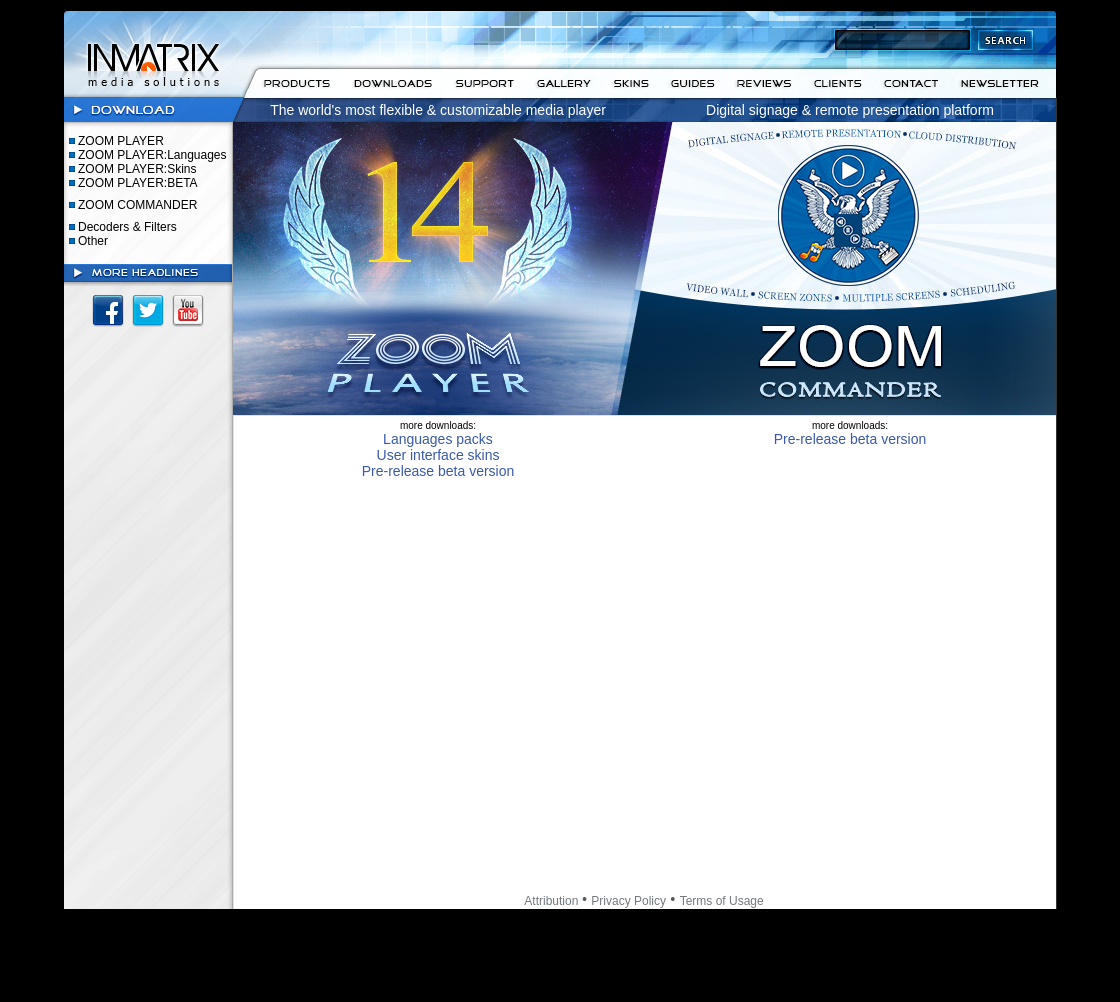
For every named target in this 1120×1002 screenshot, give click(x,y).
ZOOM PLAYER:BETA (138, 183)
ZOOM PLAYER (121, 141)
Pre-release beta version (438, 471)
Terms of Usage (722, 901)
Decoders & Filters (127, 227)
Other (93, 241)
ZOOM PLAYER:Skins (137, 169)
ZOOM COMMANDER (137, 205)
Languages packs (438, 439)
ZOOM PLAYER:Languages (152, 155)
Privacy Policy (628, 901)
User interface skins (438, 455)
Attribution (552, 901)
